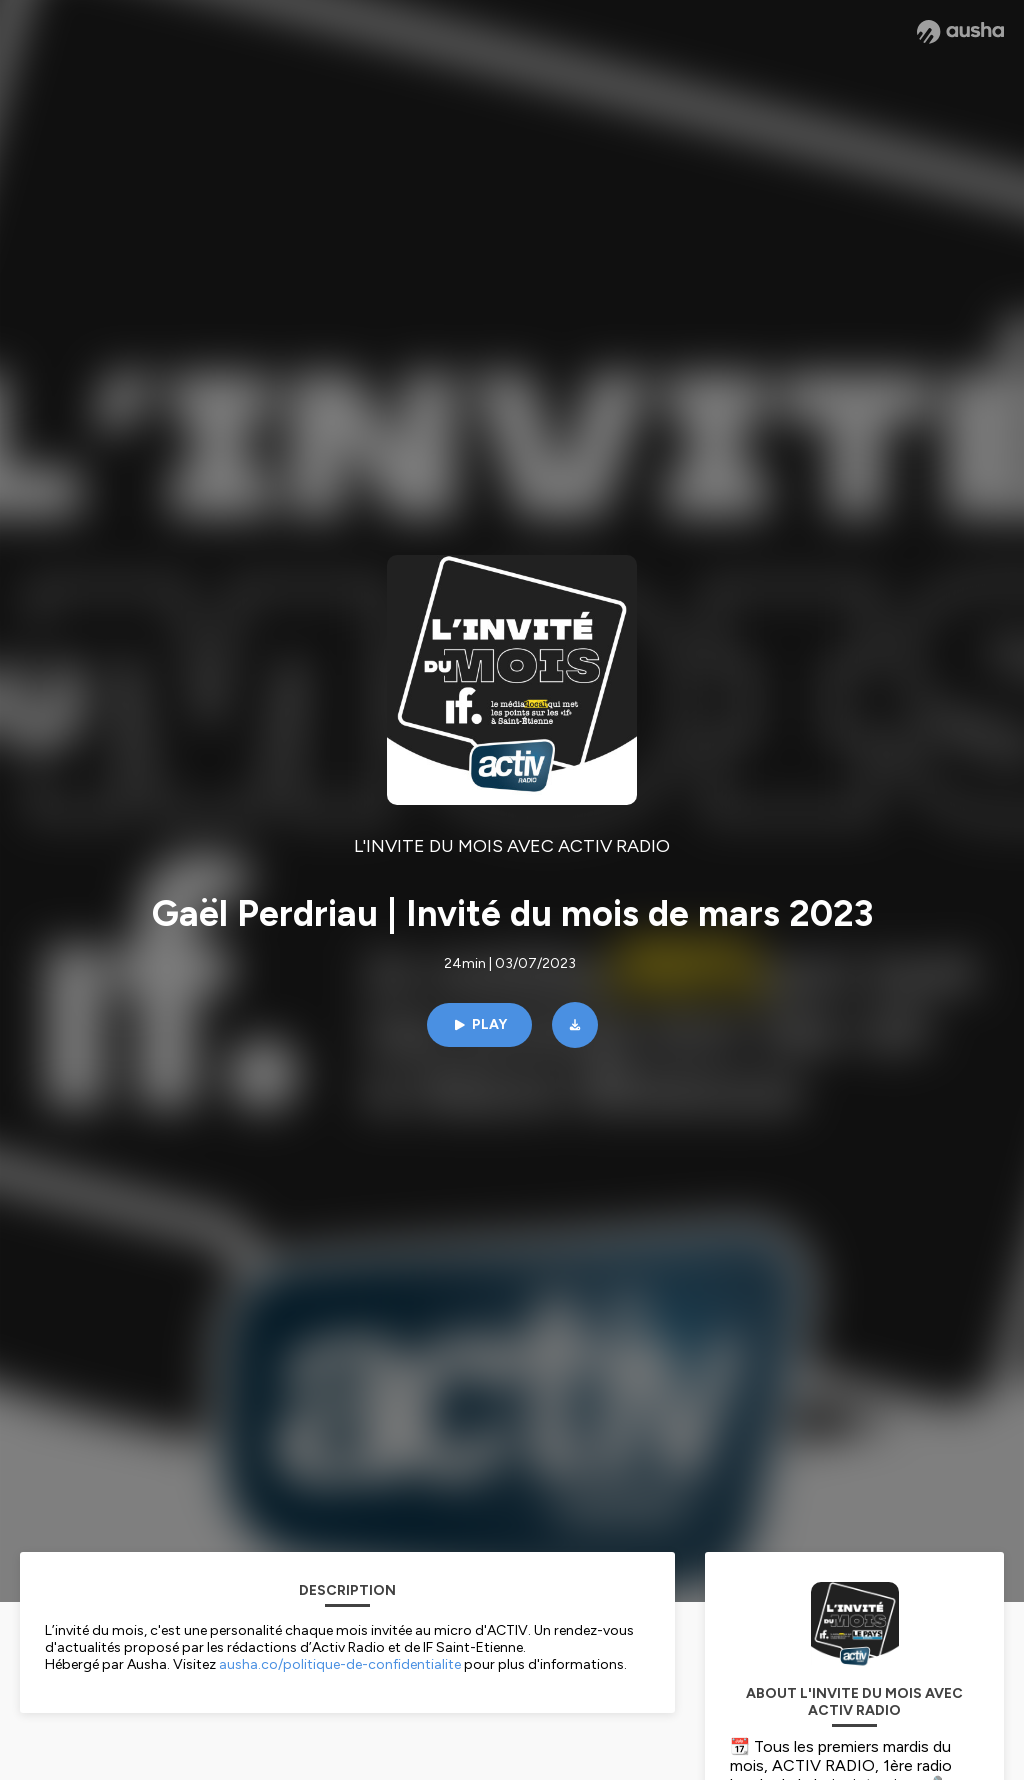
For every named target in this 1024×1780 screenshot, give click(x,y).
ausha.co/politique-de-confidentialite (340, 1664)
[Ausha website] (960, 32)
